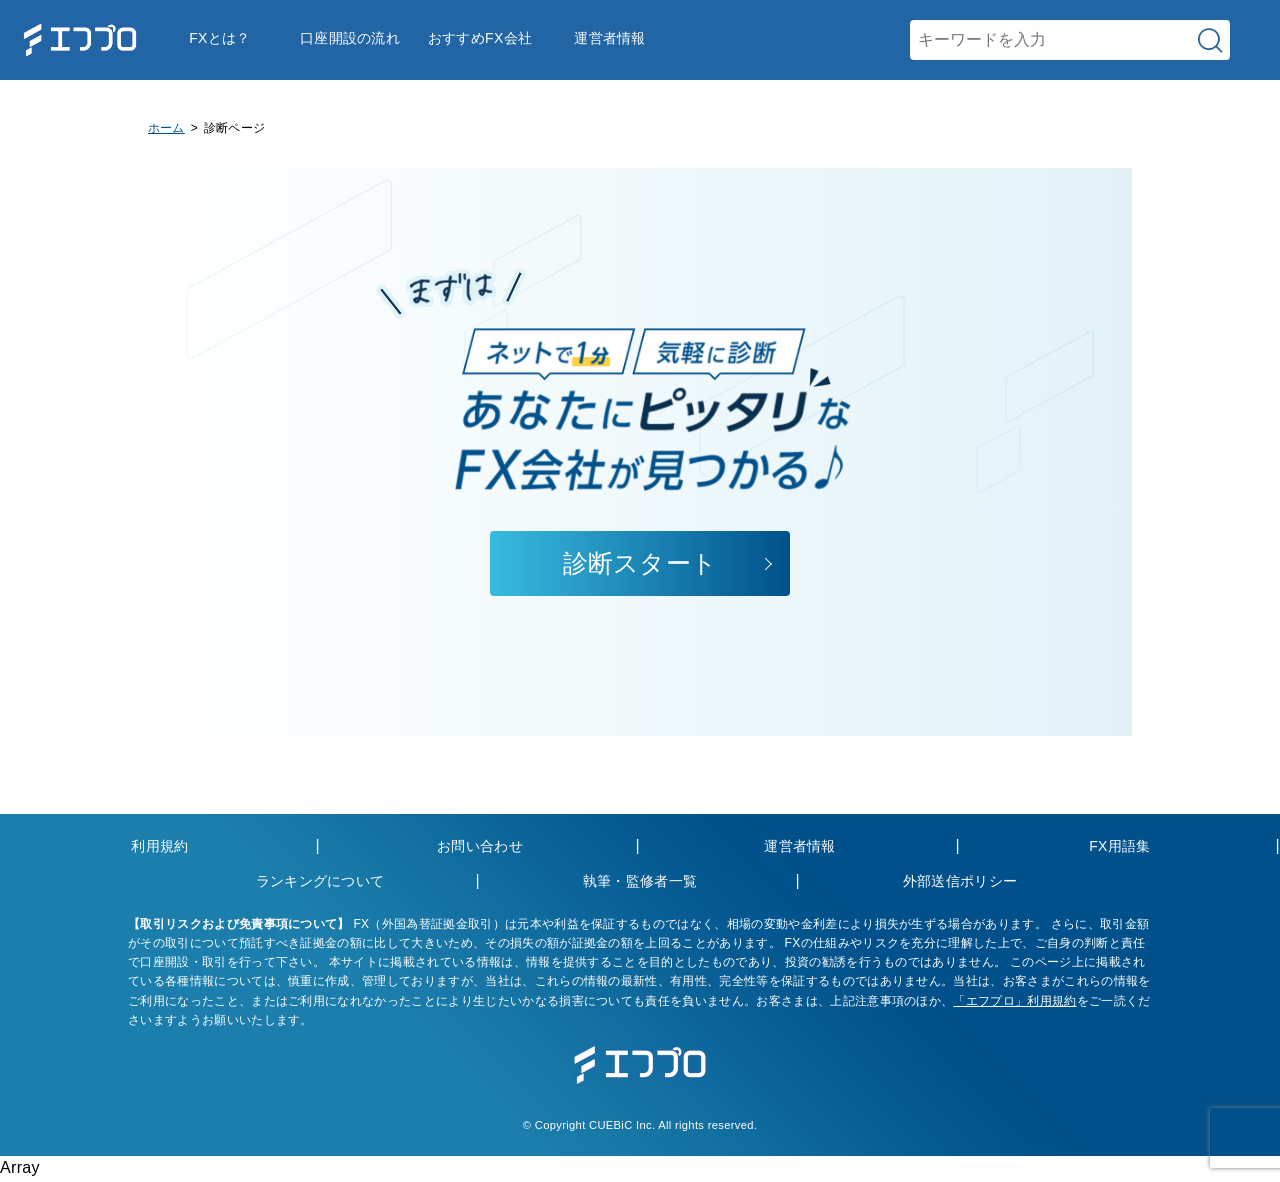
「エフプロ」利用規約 (1014, 1001)
